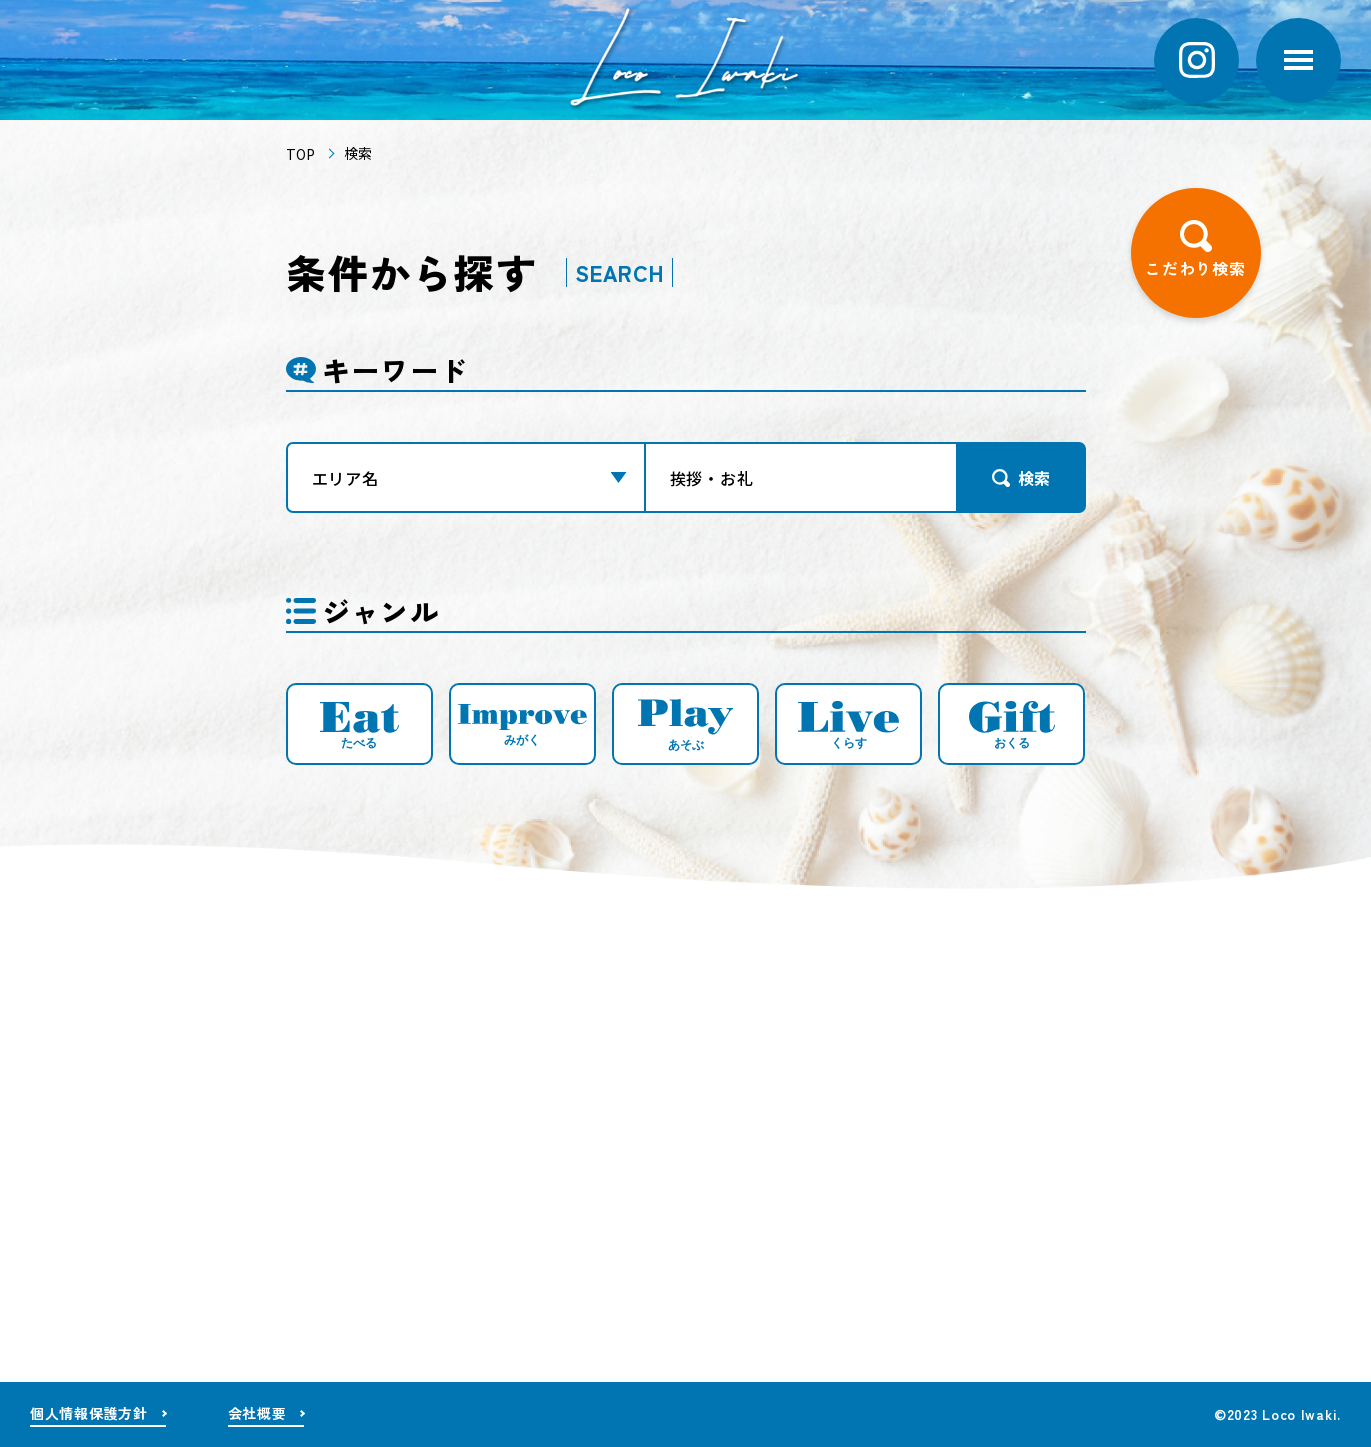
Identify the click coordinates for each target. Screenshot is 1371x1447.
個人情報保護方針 (89, 1413)
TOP (300, 155)
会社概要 (257, 1413)
